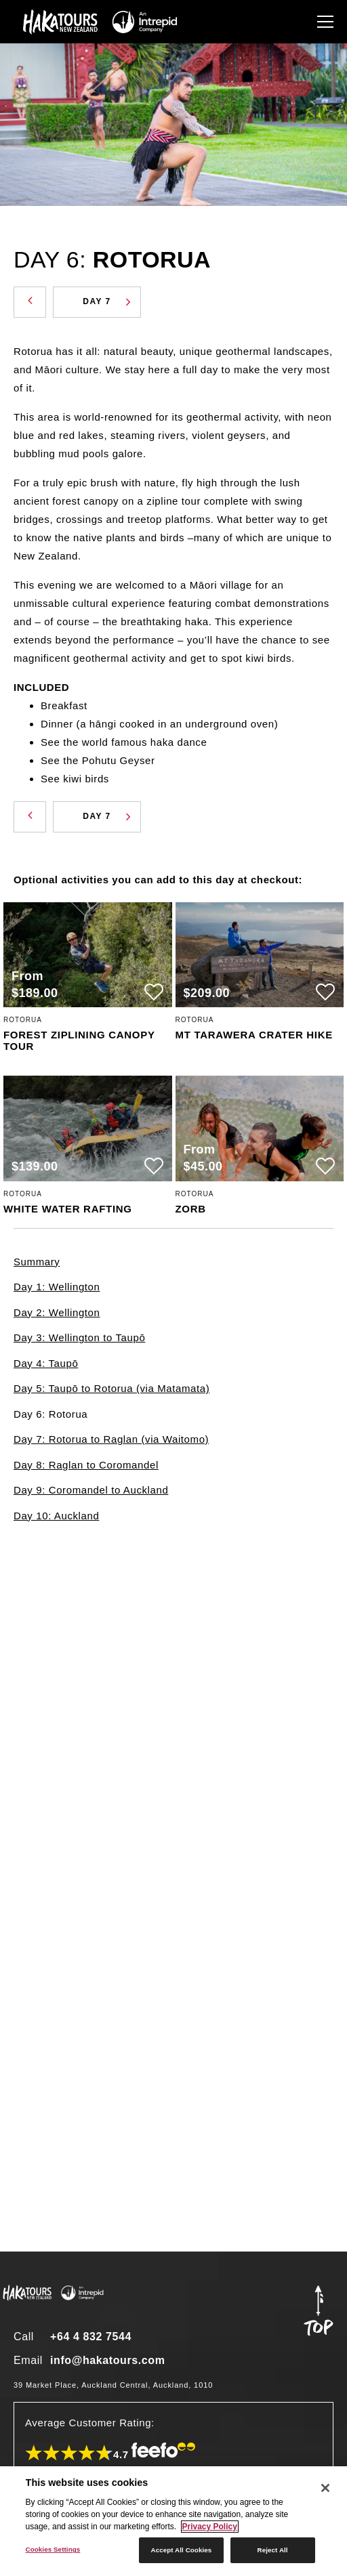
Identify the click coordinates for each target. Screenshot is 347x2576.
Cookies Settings (53, 2549)
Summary (37, 1261)
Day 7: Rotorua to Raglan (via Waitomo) (111, 1439)
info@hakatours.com (107, 2360)
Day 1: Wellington (57, 1286)
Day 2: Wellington (57, 1312)
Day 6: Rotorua (50, 1414)
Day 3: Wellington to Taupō (79, 1337)
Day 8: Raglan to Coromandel (86, 1465)
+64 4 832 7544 (90, 2336)
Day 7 (107, 301)
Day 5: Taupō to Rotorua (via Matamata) (111, 1388)
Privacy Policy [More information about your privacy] (209, 2526)
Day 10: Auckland (56, 1515)
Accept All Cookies (181, 2550)
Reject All (273, 2550)
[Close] (325, 2488)
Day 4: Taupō (46, 1363)
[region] (173, 2521)
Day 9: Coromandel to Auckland (91, 1490)
